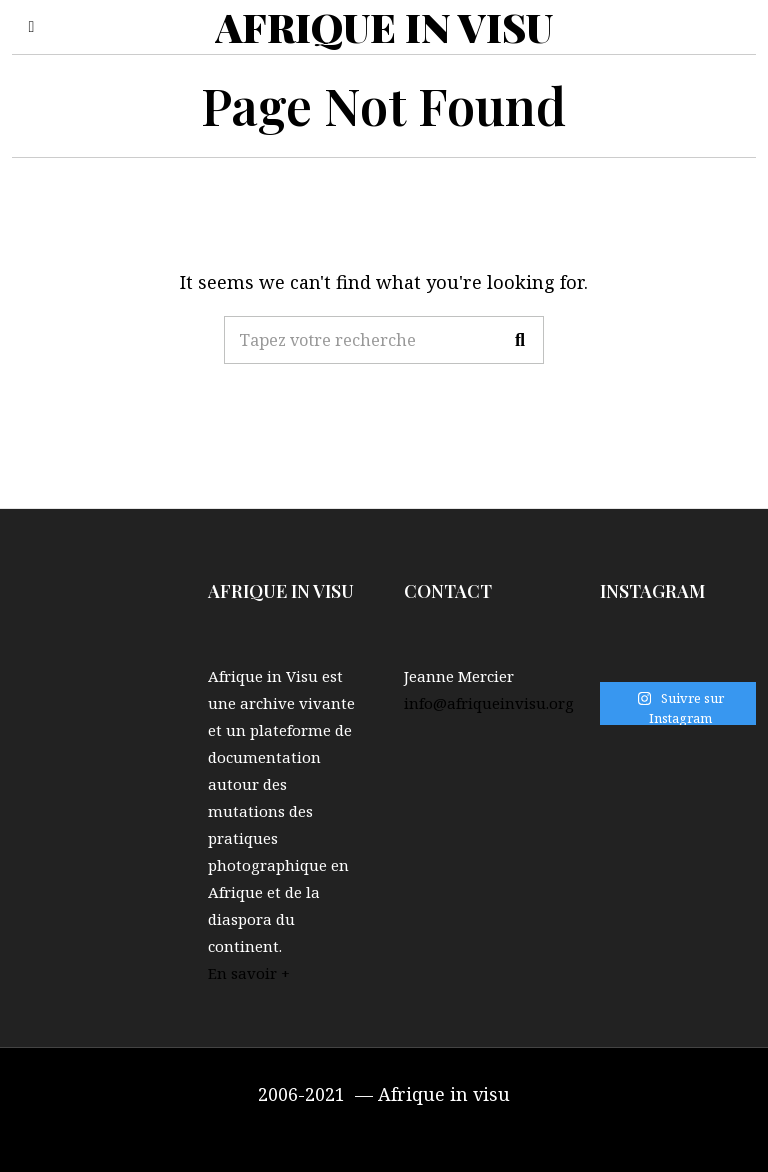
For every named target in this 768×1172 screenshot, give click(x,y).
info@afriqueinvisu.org (489, 703)
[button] (520, 340)
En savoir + (249, 973)
